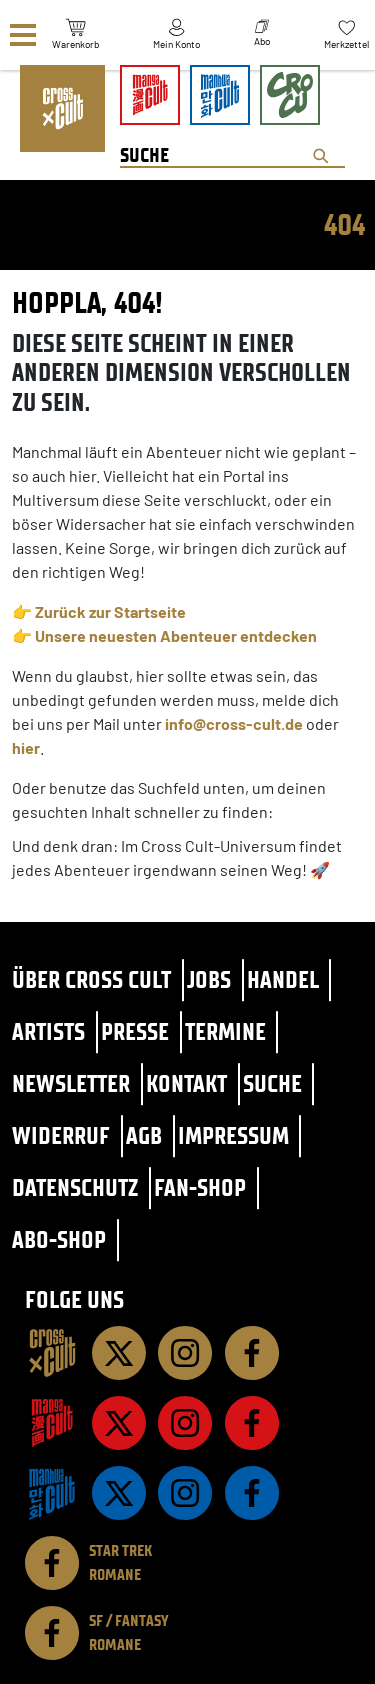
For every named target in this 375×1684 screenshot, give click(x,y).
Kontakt (186, 1083)
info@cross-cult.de (234, 723)
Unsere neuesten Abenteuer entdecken (176, 635)
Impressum (233, 1135)
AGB (144, 1135)
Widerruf (61, 1135)
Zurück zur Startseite (110, 611)
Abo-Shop (59, 1239)
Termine (225, 1031)
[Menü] (23, 35)
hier (26, 747)
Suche (272, 1083)
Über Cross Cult (91, 979)
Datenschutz (75, 1187)
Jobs (209, 979)
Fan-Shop (200, 1187)
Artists (48, 1031)
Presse (135, 1031)
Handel (283, 979)
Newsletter (71, 1083)
